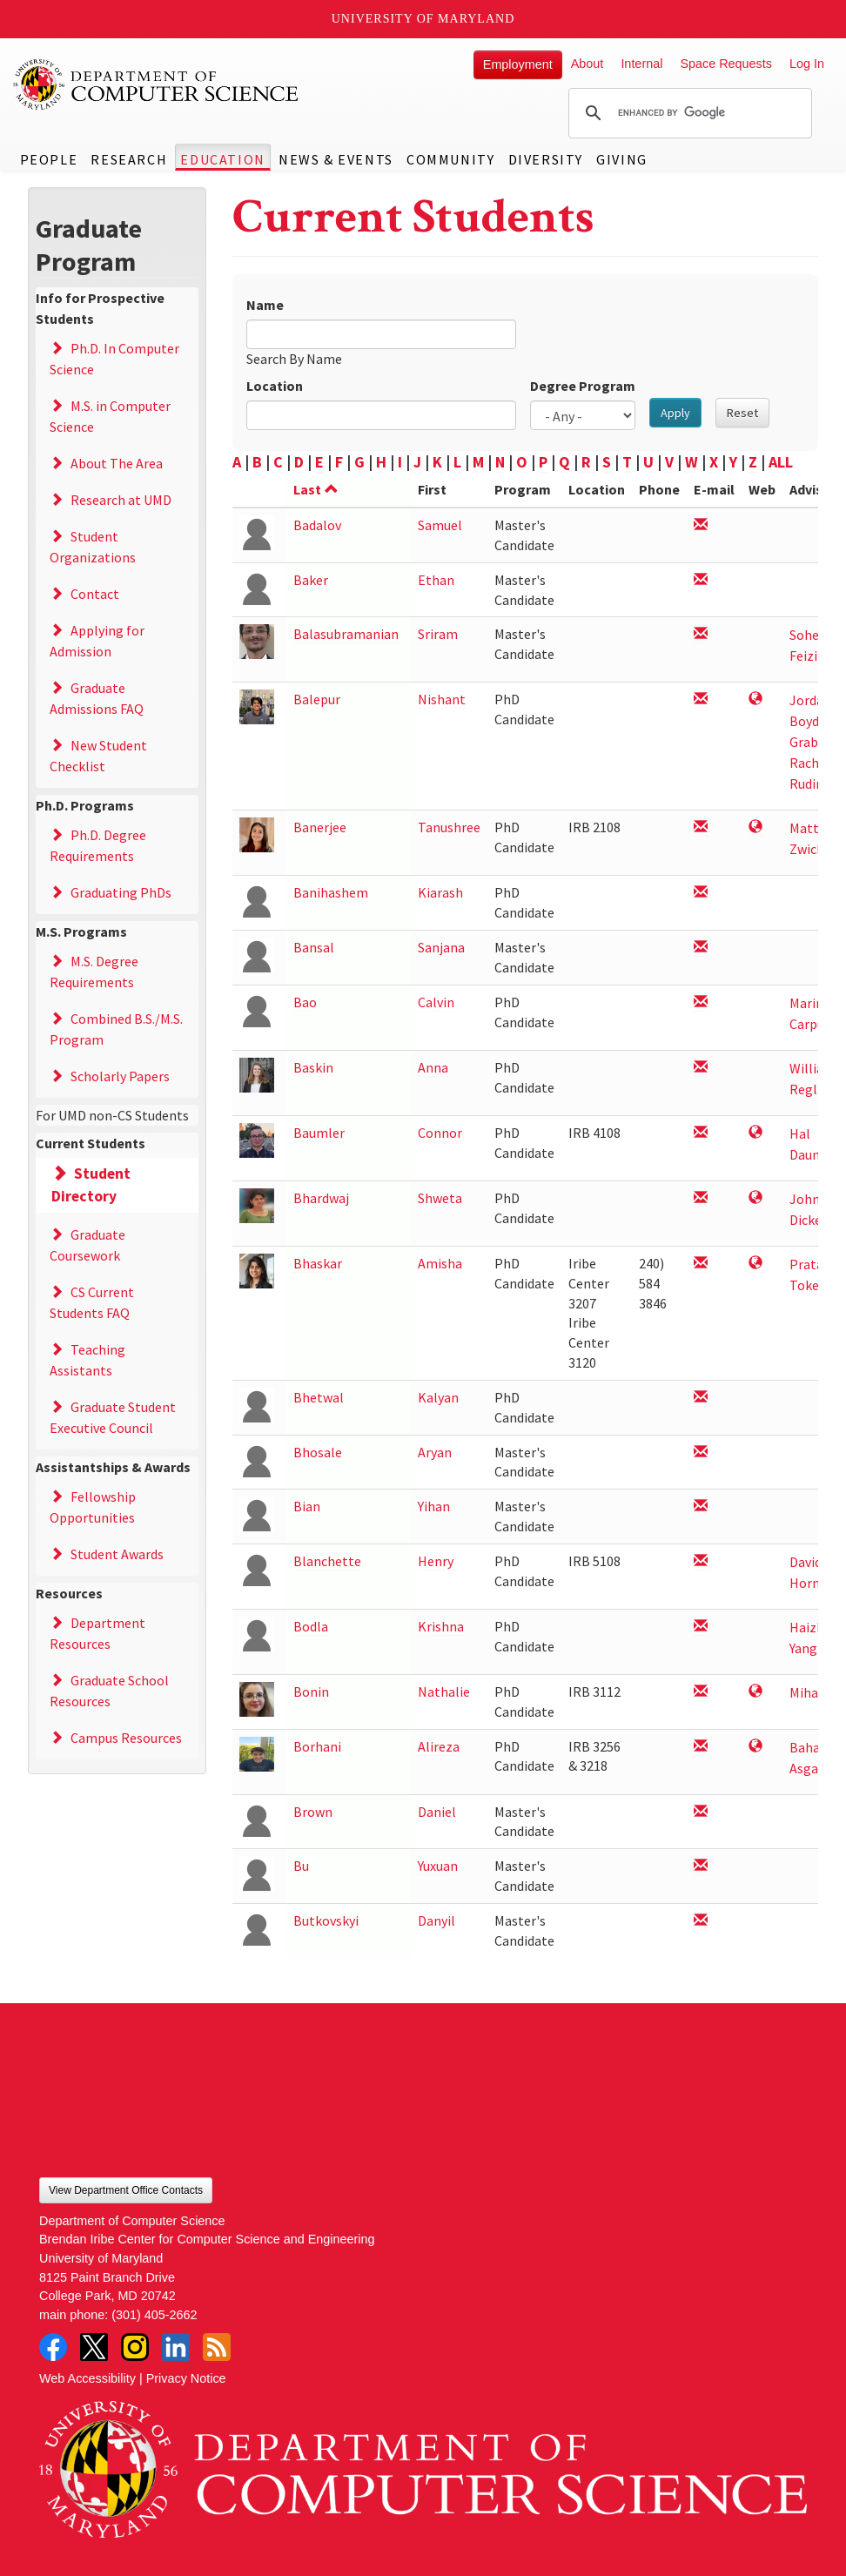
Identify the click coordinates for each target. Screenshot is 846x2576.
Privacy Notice (186, 2378)
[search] (687, 113)
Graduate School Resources (109, 1690)
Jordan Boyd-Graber (810, 720)
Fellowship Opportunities (93, 1507)
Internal (641, 64)
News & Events (336, 159)
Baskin (313, 1067)
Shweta (440, 1198)
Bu (301, 1865)
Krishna (441, 1626)
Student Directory (91, 1185)
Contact (94, 593)
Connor (440, 1132)
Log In (806, 64)
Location (274, 385)
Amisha (440, 1263)
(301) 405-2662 (154, 2315)
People (49, 159)
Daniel (437, 1811)
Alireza (439, 1746)
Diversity (545, 159)
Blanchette (327, 1561)
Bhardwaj (321, 1198)
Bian (306, 1506)
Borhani (317, 1746)
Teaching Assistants (87, 1360)
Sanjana (441, 947)
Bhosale (317, 1452)
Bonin (311, 1691)
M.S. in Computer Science (110, 416)
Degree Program (582, 385)
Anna (433, 1067)
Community (450, 159)
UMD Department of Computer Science (156, 84)
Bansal (313, 947)
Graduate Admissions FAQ (97, 698)
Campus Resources (126, 1737)
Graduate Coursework (87, 1245)
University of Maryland (423, 18)
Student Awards (117, 1554)
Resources (69, 1593)
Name (265, 304)
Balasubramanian (346, 633)
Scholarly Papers (120, 1076)
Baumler (319, 1132)
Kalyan (438, 1397)
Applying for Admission (97, 641)
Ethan (436, 580)
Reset (742, 412)
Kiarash (440, 892)
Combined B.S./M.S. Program (116, 1029)
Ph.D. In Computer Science (114, 359)
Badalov (317, 525)
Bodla (310, 1626)
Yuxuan (438, 1865)
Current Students (90, 1143)
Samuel (440, 525)
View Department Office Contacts (126, 2190)
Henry (435, 1561)
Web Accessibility (87, 2378)
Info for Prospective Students (100, 308)
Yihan (434, 1506)
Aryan (435, 1452)
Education (222, 159)
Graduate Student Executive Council (113, 1417)
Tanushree (449, 827)
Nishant (442, 699)
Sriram (438, 633)
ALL (781, 462)
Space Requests (726, 64)
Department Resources (97, 1633)
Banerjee (319, 827)
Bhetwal (318, 1397)
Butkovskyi (326, 1920)
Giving (622, 159)
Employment (518, 64)
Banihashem (330, 892)
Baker (310, 580)
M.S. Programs (81, 931)
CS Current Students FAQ (92, 1302)
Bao (305, 1002)
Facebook (53, 2347)
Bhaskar (317, 1263)
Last (316, 489)
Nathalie (444, 1691)
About (587, 64)
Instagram (135, 2347)
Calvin (436, 1002)
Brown (312, 1811)
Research (129, 159)
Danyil (436, 1920)
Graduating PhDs (120, 892)
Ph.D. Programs (85, 805)
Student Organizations (93, 547)
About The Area (116, 463)
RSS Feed (217, 2347)
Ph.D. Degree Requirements (98, 845)
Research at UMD (120, 499)
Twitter (94, 2347)
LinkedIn (176, 2347)
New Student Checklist (98, 755)
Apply (675, 412)
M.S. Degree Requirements (94, 971)
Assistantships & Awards (113, 1467)
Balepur (316, 699)
